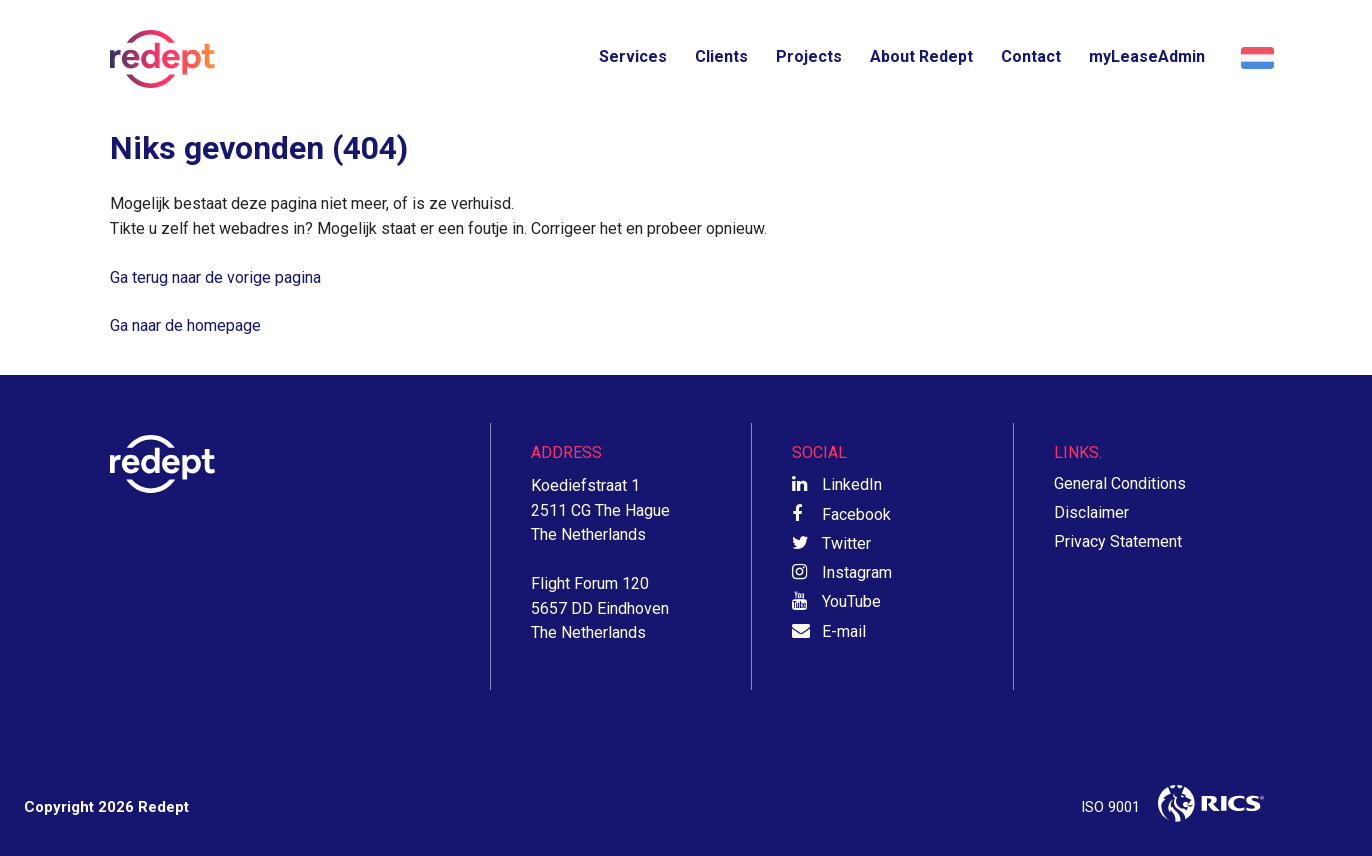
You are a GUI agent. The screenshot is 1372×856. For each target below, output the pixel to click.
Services (633, 56)
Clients (721, 56)
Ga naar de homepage (185, 325)
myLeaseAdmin (1147, 56)
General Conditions (1120, 483)
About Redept (921, 56)
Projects (809, 56)
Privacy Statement (1118, 541)
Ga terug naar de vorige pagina (215, 277)
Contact (1031, 56)
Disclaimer (1091, 512)
